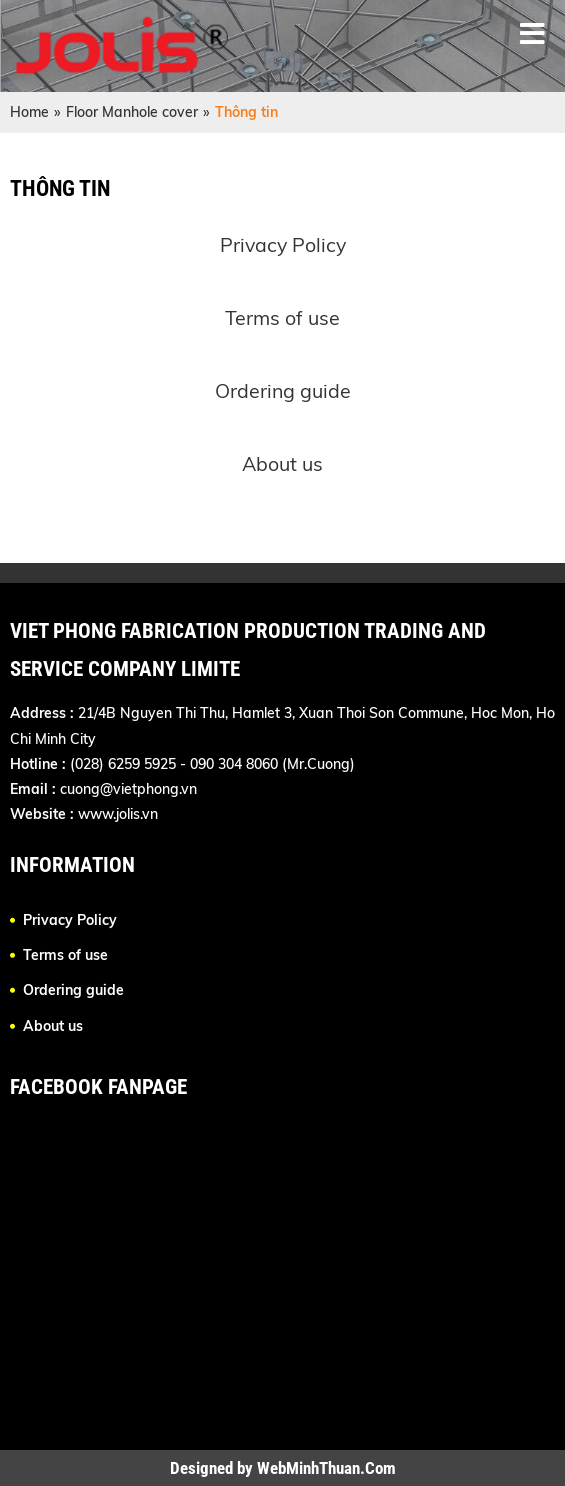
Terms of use (282, 317)
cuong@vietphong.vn (128, 789)
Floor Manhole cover (132, 112)
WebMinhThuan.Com (326, 1468)
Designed (203, 1468)
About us (282, 463)
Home (29, 112)
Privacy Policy (283, 244)
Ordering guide (283, 390)
